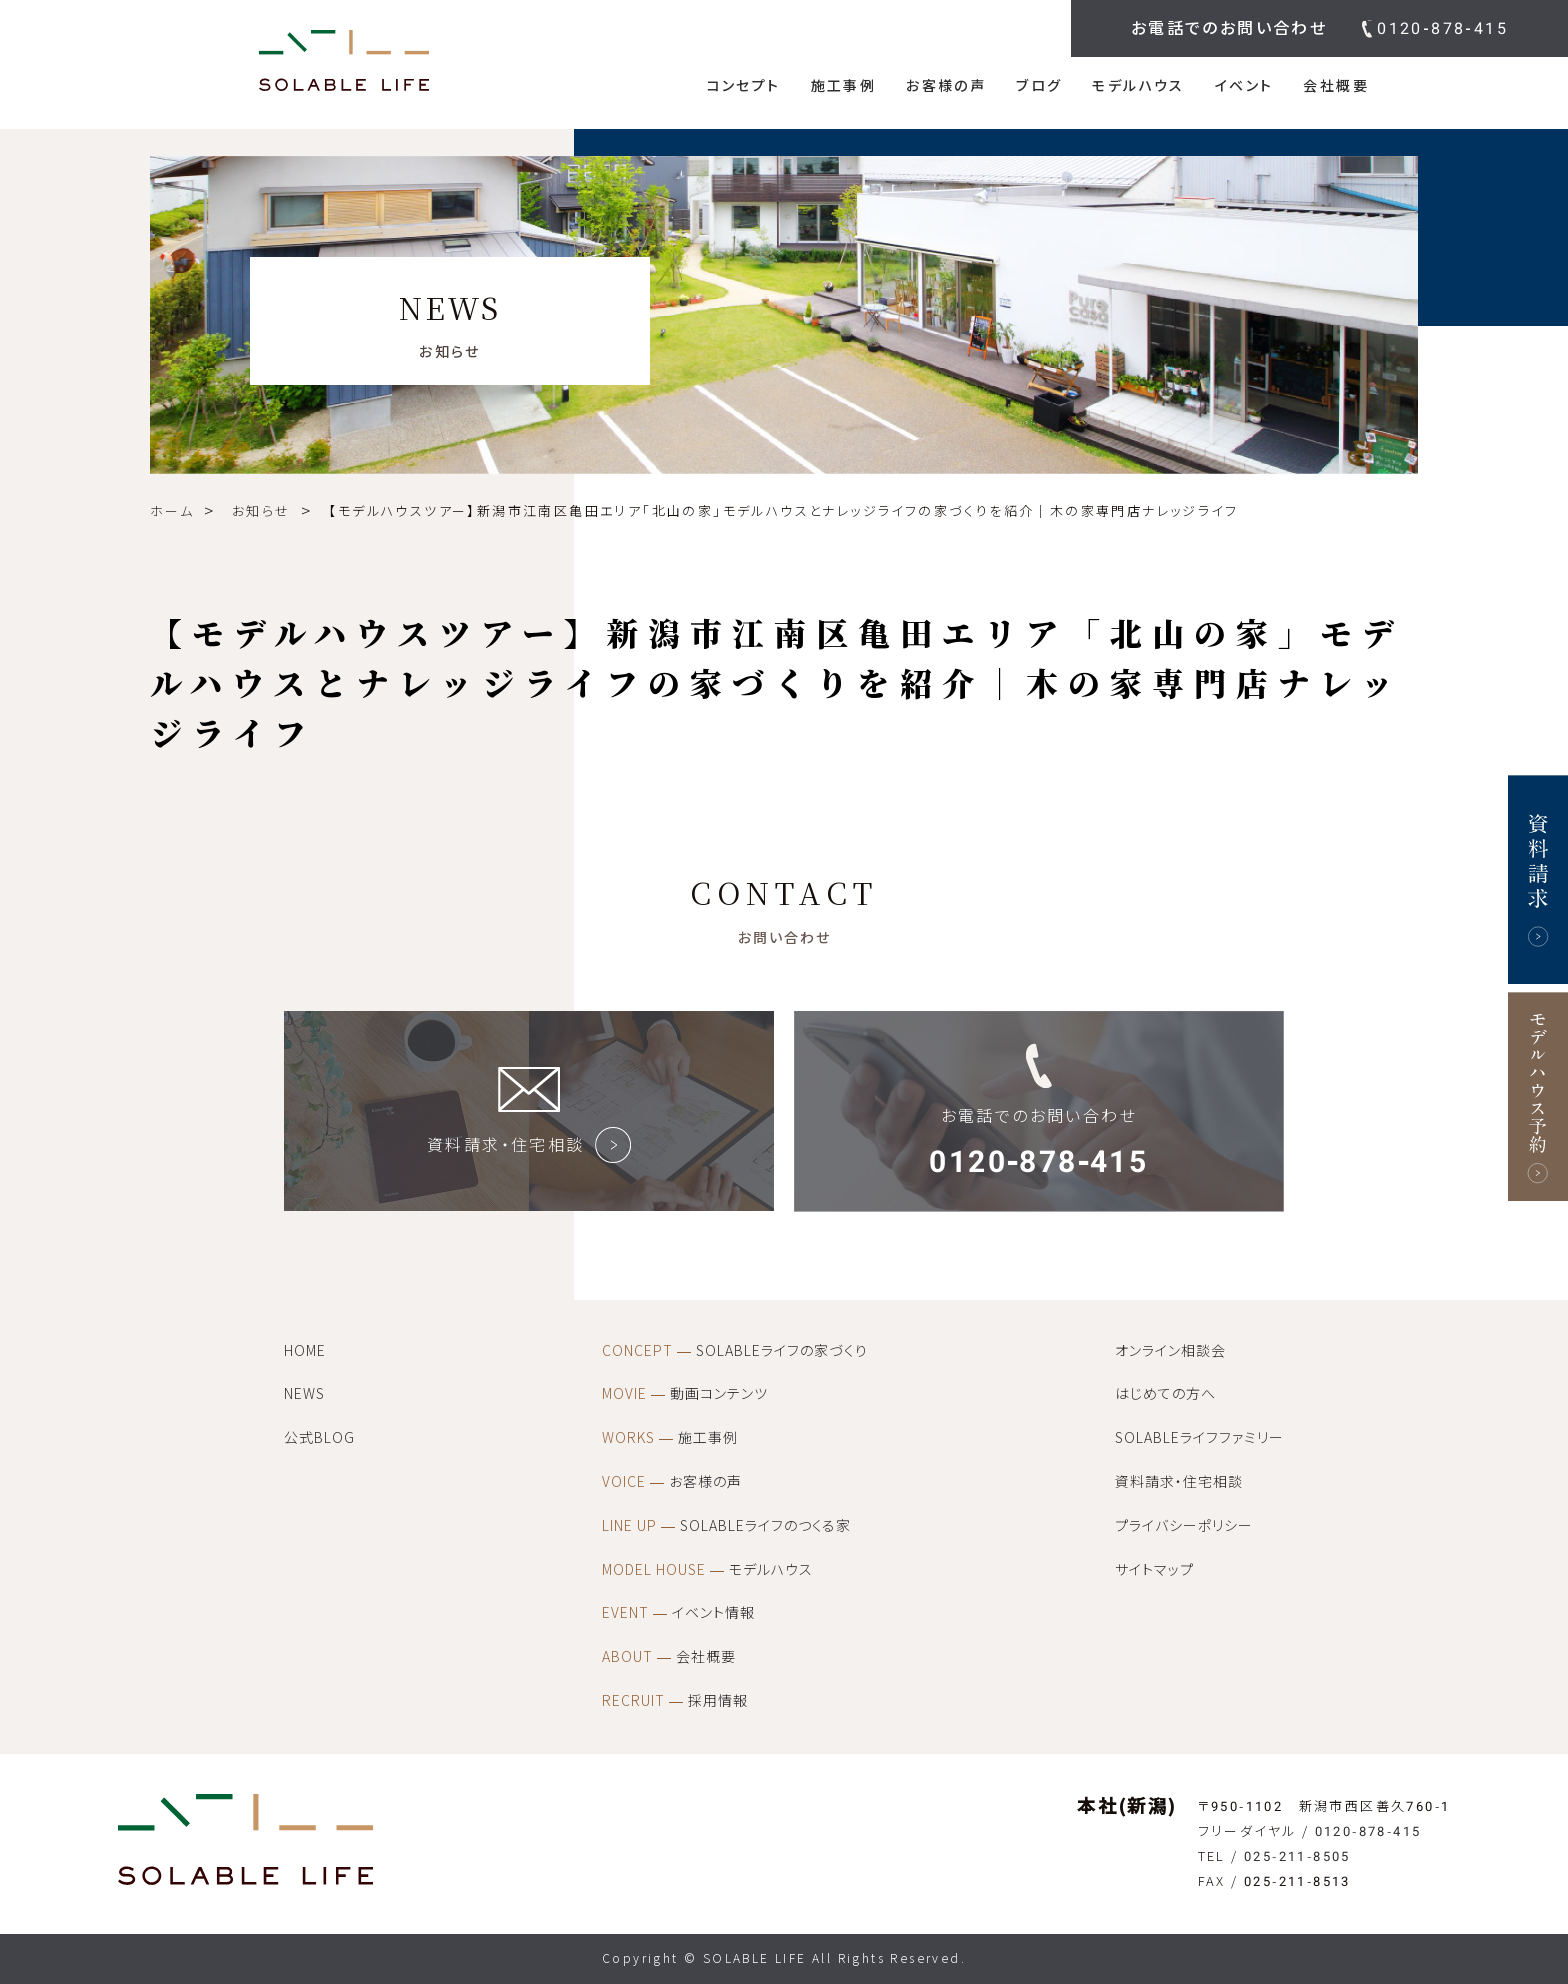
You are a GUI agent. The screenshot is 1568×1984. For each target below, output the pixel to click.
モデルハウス (1138, 86)
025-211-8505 (1297, 1856)
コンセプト (744, 86)
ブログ (1039, 86)
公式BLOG (319, 1438)
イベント (1244, 86)
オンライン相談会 (1170, 1351)
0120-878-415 (1442, 28)
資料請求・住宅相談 (1179, 1482)
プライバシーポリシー (1184, 1526)
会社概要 (1336, 86)
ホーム (172, 511)
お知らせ (261, 511)
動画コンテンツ (685, 1394)
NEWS (304, 1394)
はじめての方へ (1165, 1394)
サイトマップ (1154, 1570)
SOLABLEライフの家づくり (735, 1351)
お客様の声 (946, 86)
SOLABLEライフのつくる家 (726, 1526)
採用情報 (675, 1701)
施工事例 (844, 86)
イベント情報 (678, 1613)
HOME (305, 1351)
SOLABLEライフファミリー (1199, 1438)
